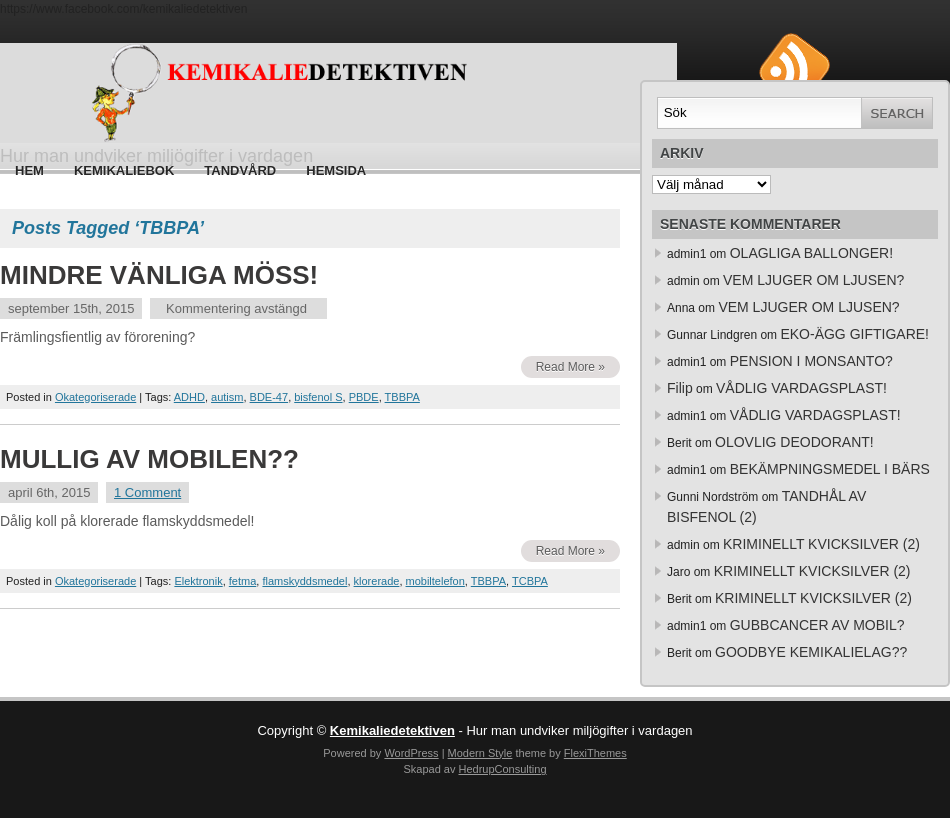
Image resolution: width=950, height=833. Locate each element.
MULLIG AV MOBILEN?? (149, 459)
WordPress (411, 753)
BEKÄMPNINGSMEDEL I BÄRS (830, 469)
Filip (680, 388)
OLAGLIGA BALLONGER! (811, 253)
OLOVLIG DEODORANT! (794, 442)
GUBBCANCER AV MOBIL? (817, 625)
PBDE (364, 397)
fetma (243, 581)
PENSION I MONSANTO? (811, 361)
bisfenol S (318, 397)
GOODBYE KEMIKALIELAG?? (811, 652)
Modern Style (480, 753)
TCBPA (530, 581)
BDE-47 (269, 397)
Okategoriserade (95, 397)
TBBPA (402, 397)
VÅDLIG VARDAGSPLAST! (801, 388)
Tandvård (240, 170)
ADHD (189, 397)
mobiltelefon (435, 581)
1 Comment (147, 492)
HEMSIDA (336, 170)
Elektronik (198, 581)
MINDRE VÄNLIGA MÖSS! (159, 275)
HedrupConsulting (502, 769)
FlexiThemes (595, 753)
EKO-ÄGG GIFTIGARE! (854, 334)
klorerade (377, 581)
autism (227, 397)
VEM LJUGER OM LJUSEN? (813, 280)
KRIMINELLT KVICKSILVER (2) (821, 544)
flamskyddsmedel (304, 581)
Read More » (570, 367)
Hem (29, 170)
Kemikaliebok (124, 170)
